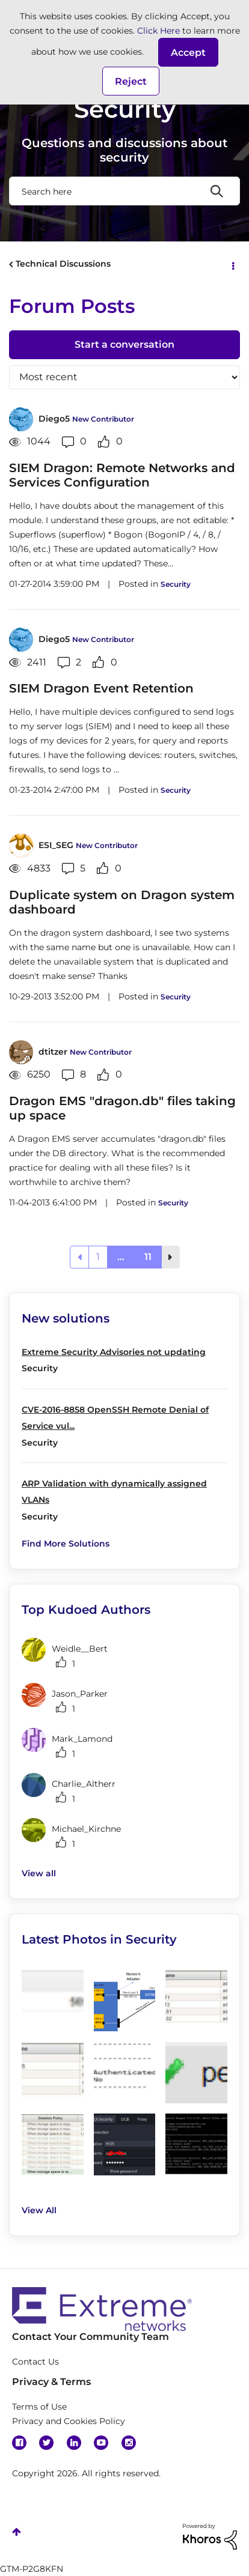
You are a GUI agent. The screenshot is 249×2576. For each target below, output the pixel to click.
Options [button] (232, 265)
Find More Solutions (65, 1543)
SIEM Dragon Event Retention (101, 688)
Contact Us (35, 2361)
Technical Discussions (63, 263)
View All (39, 2210)
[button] (188, 52)
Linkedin (74, 2442)
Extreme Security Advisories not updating (114, 1352)
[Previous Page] (79, 1257)
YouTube (101, 2442)
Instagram (128, 2442)
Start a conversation (124, 344)
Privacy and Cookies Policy (68, 2421)
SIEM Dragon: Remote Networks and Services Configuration (122, 475)
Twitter (46, 2442)
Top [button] (16, 2532)
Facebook (19, 2442)
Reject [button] (131, 81)
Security (176, 584)
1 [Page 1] (98, 1256)
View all (39, 1873)
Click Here (158, 30)
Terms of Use (39, 2406)
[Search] (124, 191)
